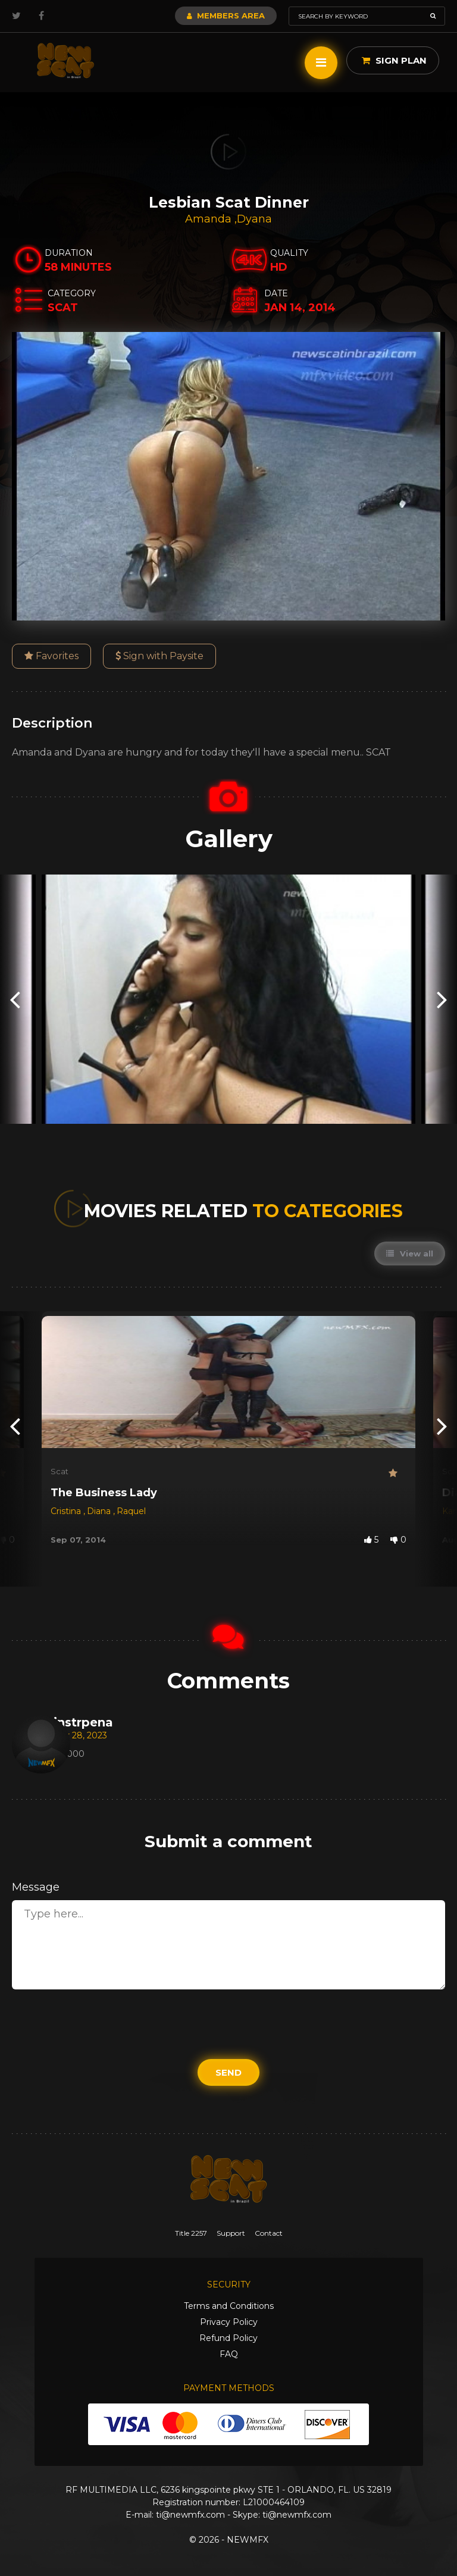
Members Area (226, 15)
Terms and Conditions (229, 2306)
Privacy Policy (229, 2322)
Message (36, 1887)
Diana (100, 1511)
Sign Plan (394, 60)
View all (409, 1253)
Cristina (67, 1511)
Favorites (51, 656)
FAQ (229, 2354)
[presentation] (15, 999)
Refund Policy (228, 2338)
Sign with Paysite (159, 656)
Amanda (209, 218)
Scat (59, 1471)
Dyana (254, 218)
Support (231, 2233)
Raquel (131, 1511)
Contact (269, 2233)
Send (228, 2072)
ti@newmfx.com (190, 2514)
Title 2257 (191, 2233)
